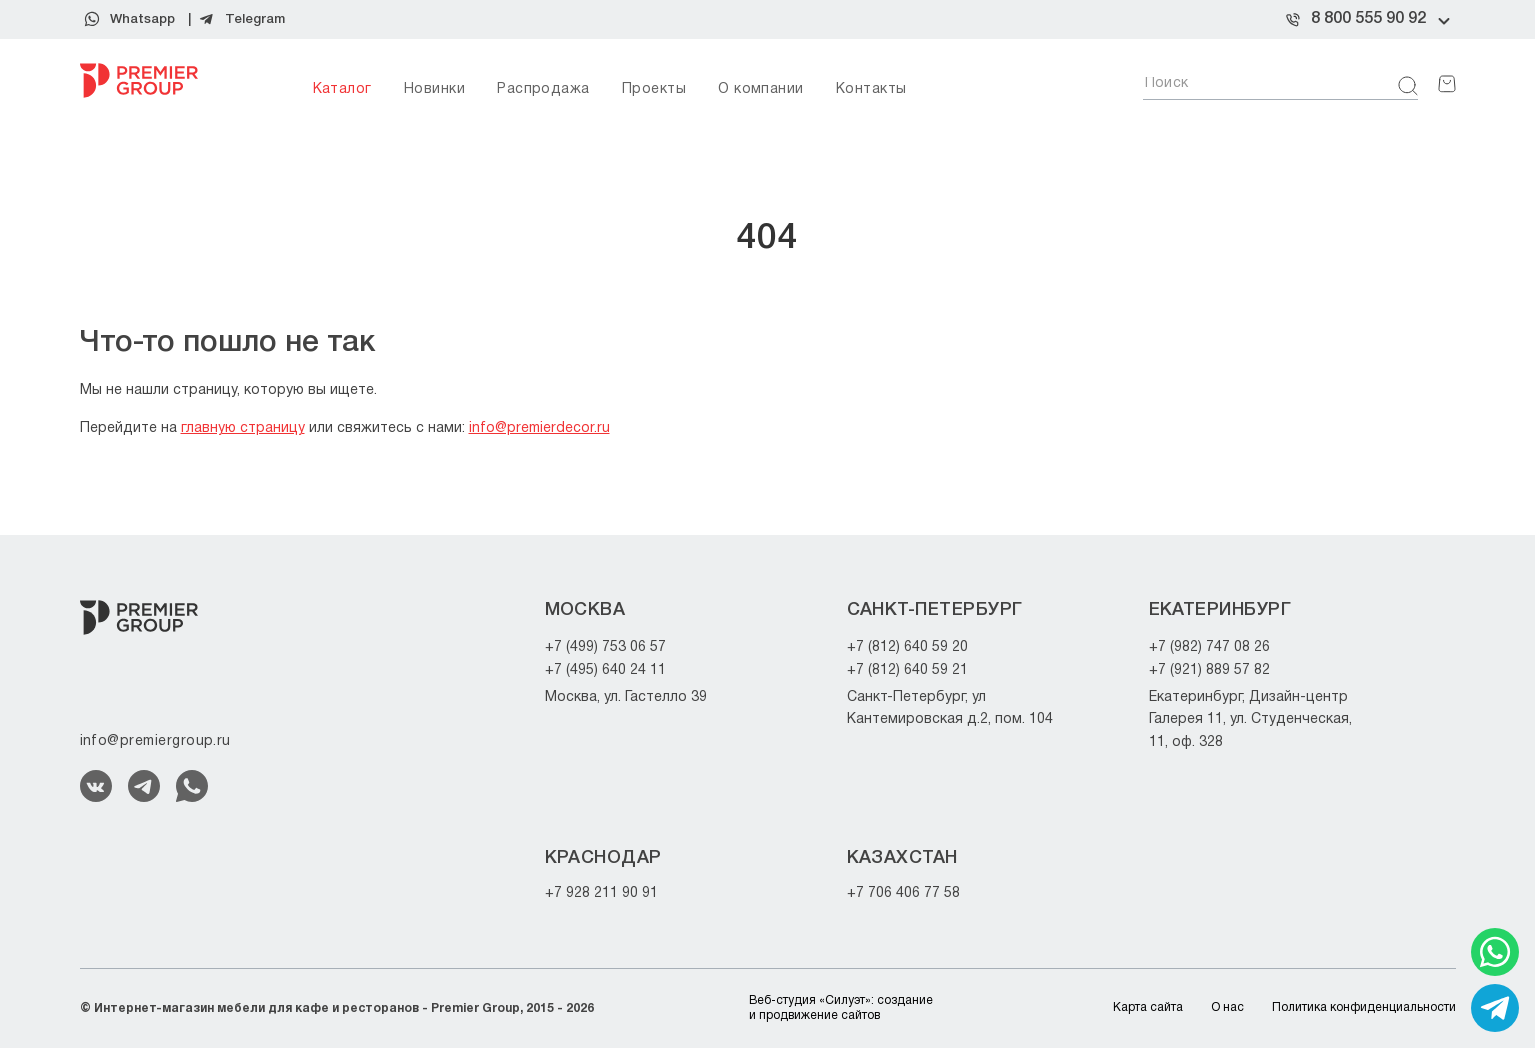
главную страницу (243, 428)
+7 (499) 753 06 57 (605, 647)
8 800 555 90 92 (1368, 19)
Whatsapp (142, 19)
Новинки (434, 89)
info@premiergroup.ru (155, 741)
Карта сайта (1148, 1007)
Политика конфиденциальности (1364, 1007)
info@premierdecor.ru (539, 428)
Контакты (871, 89)
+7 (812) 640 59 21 (907, 670)
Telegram (255, 19)
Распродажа (543, 89)
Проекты (654, 89)
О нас (1227, 1007)
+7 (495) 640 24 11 (605, 670)
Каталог (342, 89)
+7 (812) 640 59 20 (907, 647)
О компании (761, 89)
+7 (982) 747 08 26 (1209, 647)
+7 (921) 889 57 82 (1209, 670)
